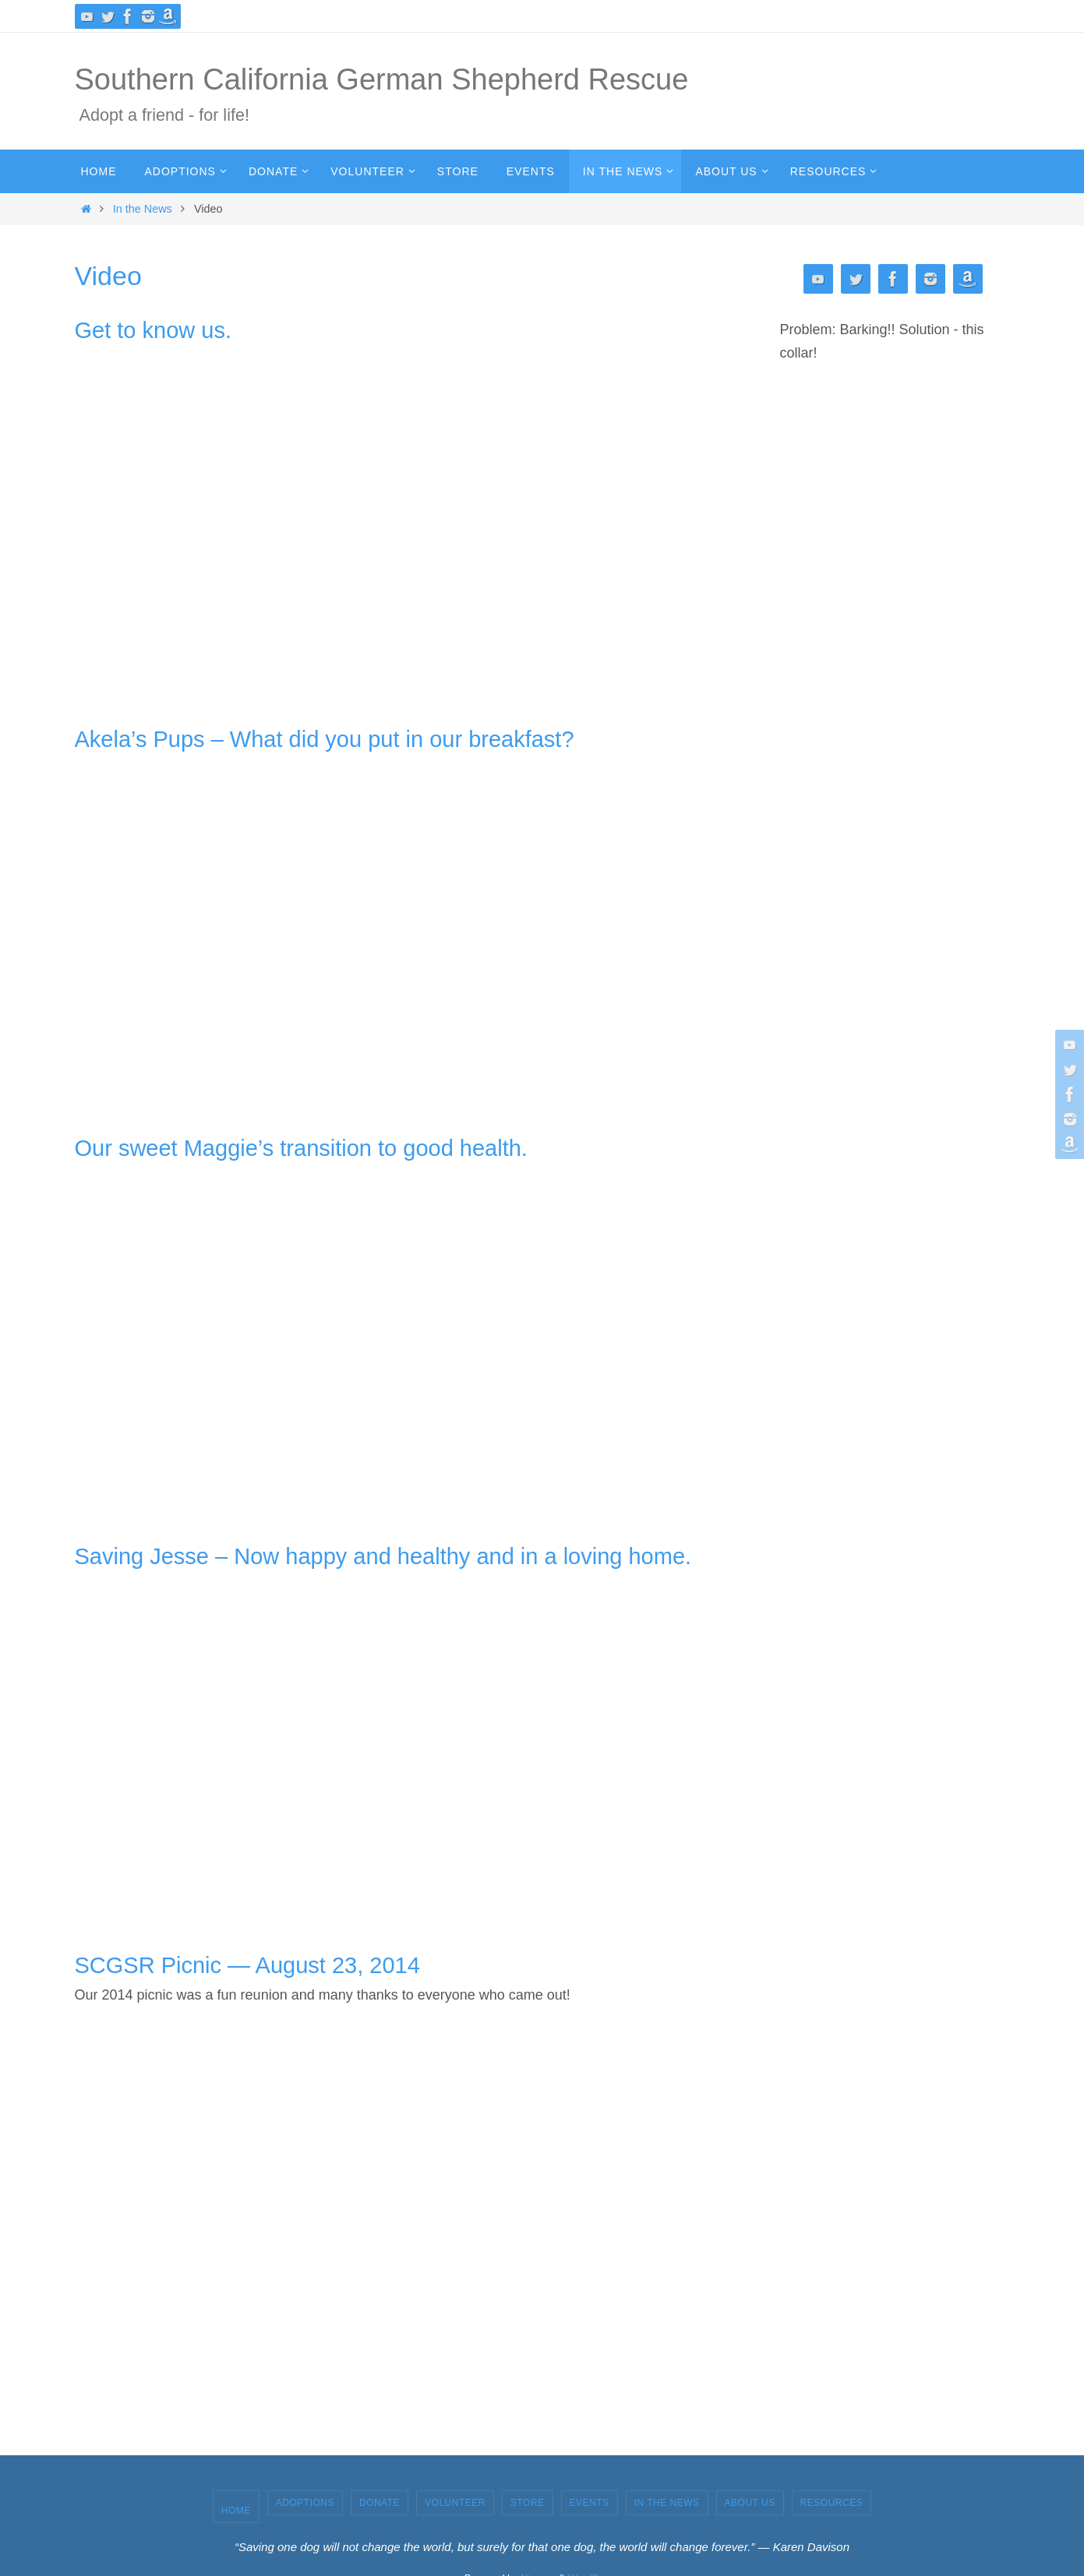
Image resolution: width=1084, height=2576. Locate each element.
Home (236, 2510)
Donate (379, 2502)
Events (589, 2502)
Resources (831, 2502)
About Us (750, 2502)
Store (527, 2502)
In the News (142, 209)
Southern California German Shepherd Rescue (382, 79)
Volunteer (455, 2502)
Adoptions (305, 2502)
